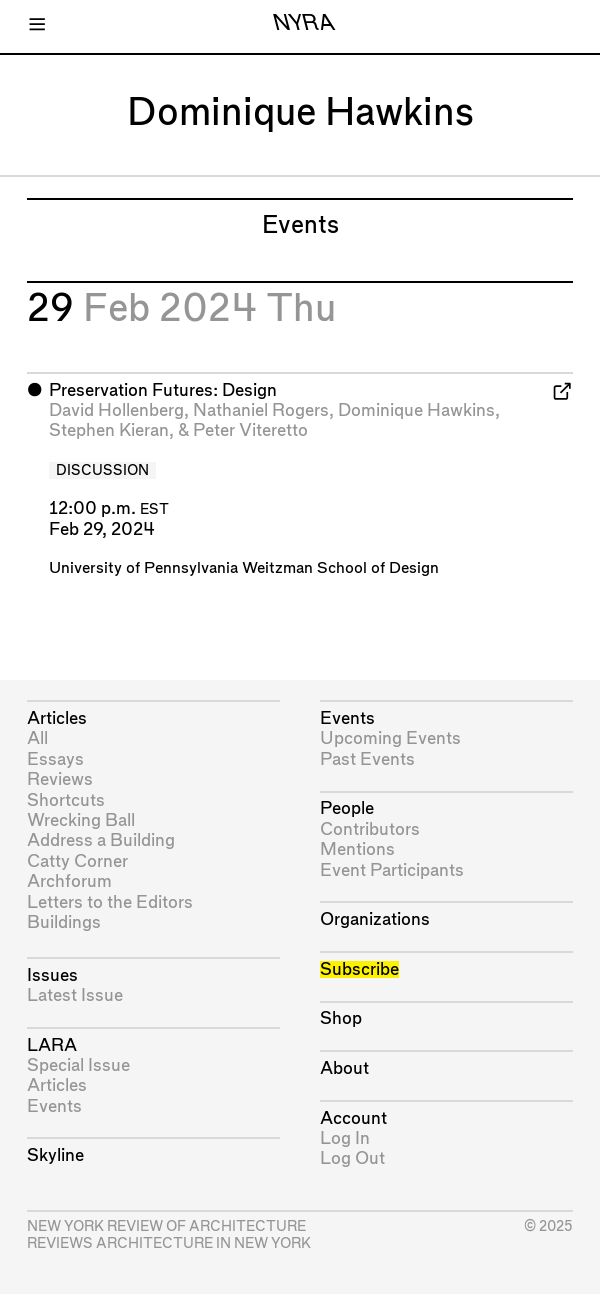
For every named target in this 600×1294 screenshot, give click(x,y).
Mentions (357, 849)
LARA (52, 1045)
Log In (345, 1138)
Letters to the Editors (110, 902)
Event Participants (392, 870)
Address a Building (101, 840)
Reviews (60, 779)
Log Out (352, 1158)
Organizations (375, 919)
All (37, 738)
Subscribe (359, 969)
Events (54, 1106)
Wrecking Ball (81, 820)
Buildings (64, 922)
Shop (341, 1018)
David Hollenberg (116, 410)
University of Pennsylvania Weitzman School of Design (244, 568)
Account (353, 1118)
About (344, 1068)
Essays (55, 759)
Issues (52, 975)
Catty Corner (77, 861)
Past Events (367, 759)
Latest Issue (75, 995)
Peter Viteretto (250, 430)
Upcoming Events (390, 738)
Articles (57, 718)
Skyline (55, 1155)
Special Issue (78, 1065)
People (347, 808)
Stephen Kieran (109, 430)
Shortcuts (66, 800)
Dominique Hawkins (416, 410)
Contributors (370, 829)
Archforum (69, 881)
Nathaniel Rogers (261, 410)
